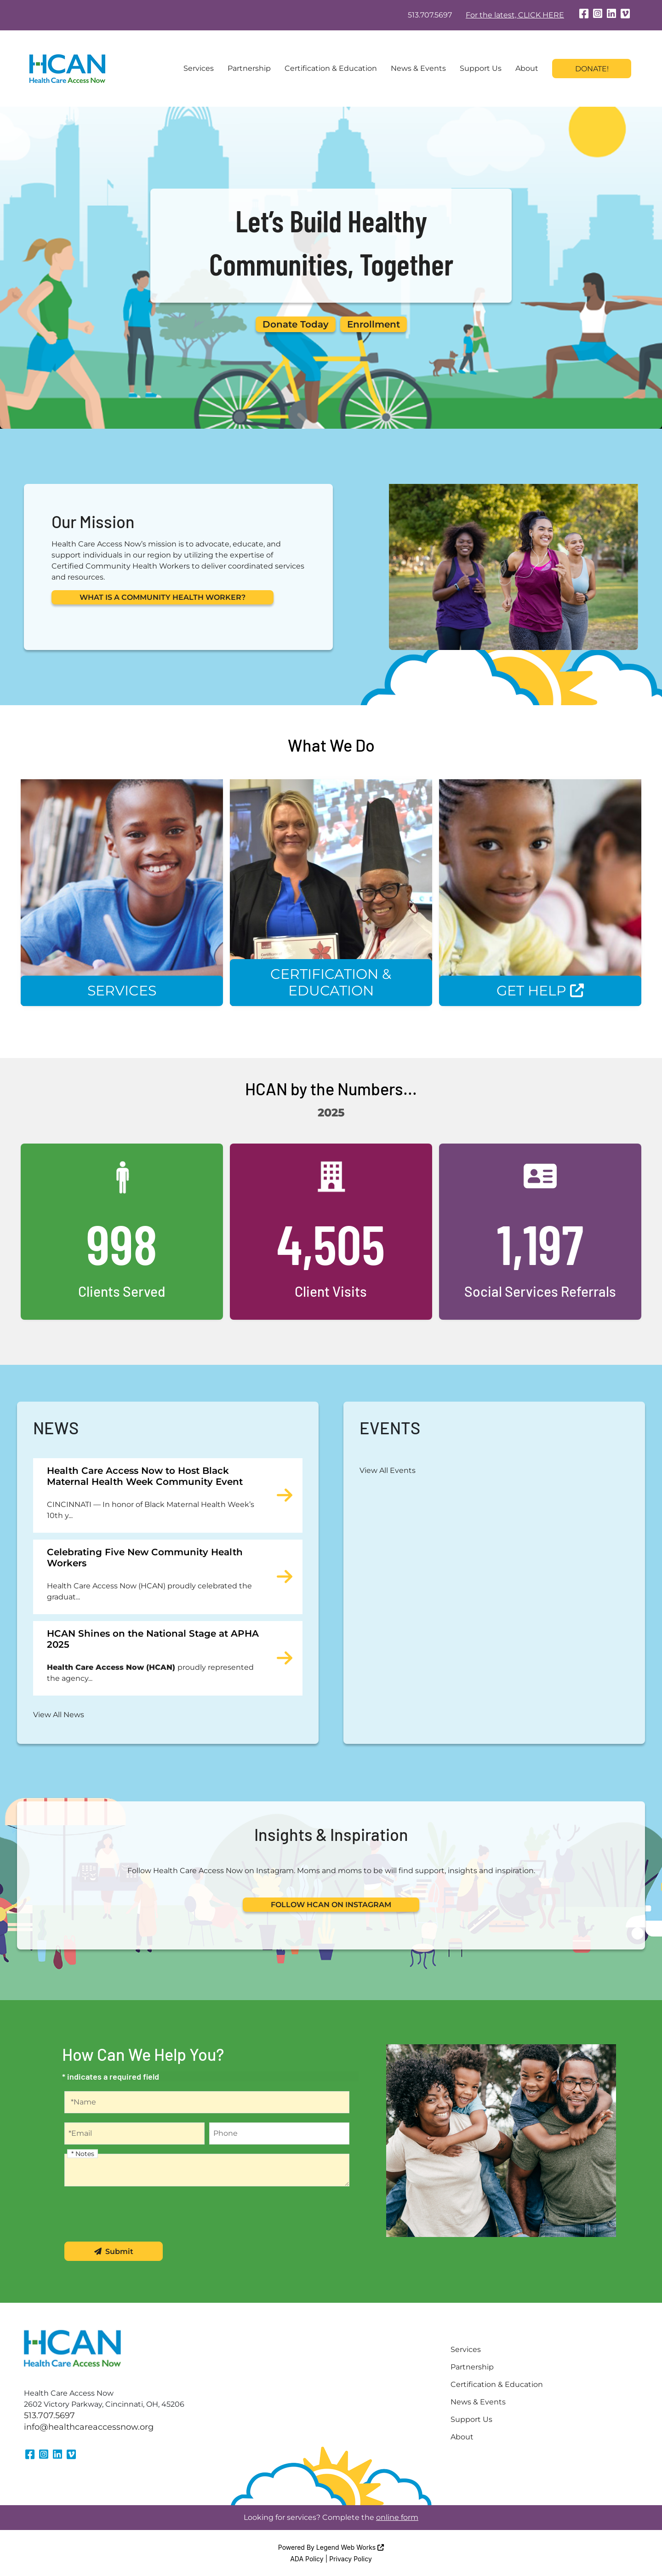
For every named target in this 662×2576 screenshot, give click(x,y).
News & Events (418, 68)
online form (397, 2517)
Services (198, 68)
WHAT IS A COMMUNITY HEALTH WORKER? (162, 597)
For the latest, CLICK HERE (515, 15)
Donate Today (296, 324)
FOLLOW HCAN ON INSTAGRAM (331, 1904)
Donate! (592, 68)
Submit (113, 2251)
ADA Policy (307, 2559)
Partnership (249, 68)
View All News (58, 1714)
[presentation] (134, 2214)
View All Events (388, 1470)
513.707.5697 (430, 15)
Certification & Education (331, 68)
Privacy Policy (350, 2559)
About (526, 68)
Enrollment (373, 324)
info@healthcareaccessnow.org (89, 2427)
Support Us (481, 68)
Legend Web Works (350, 2547)
